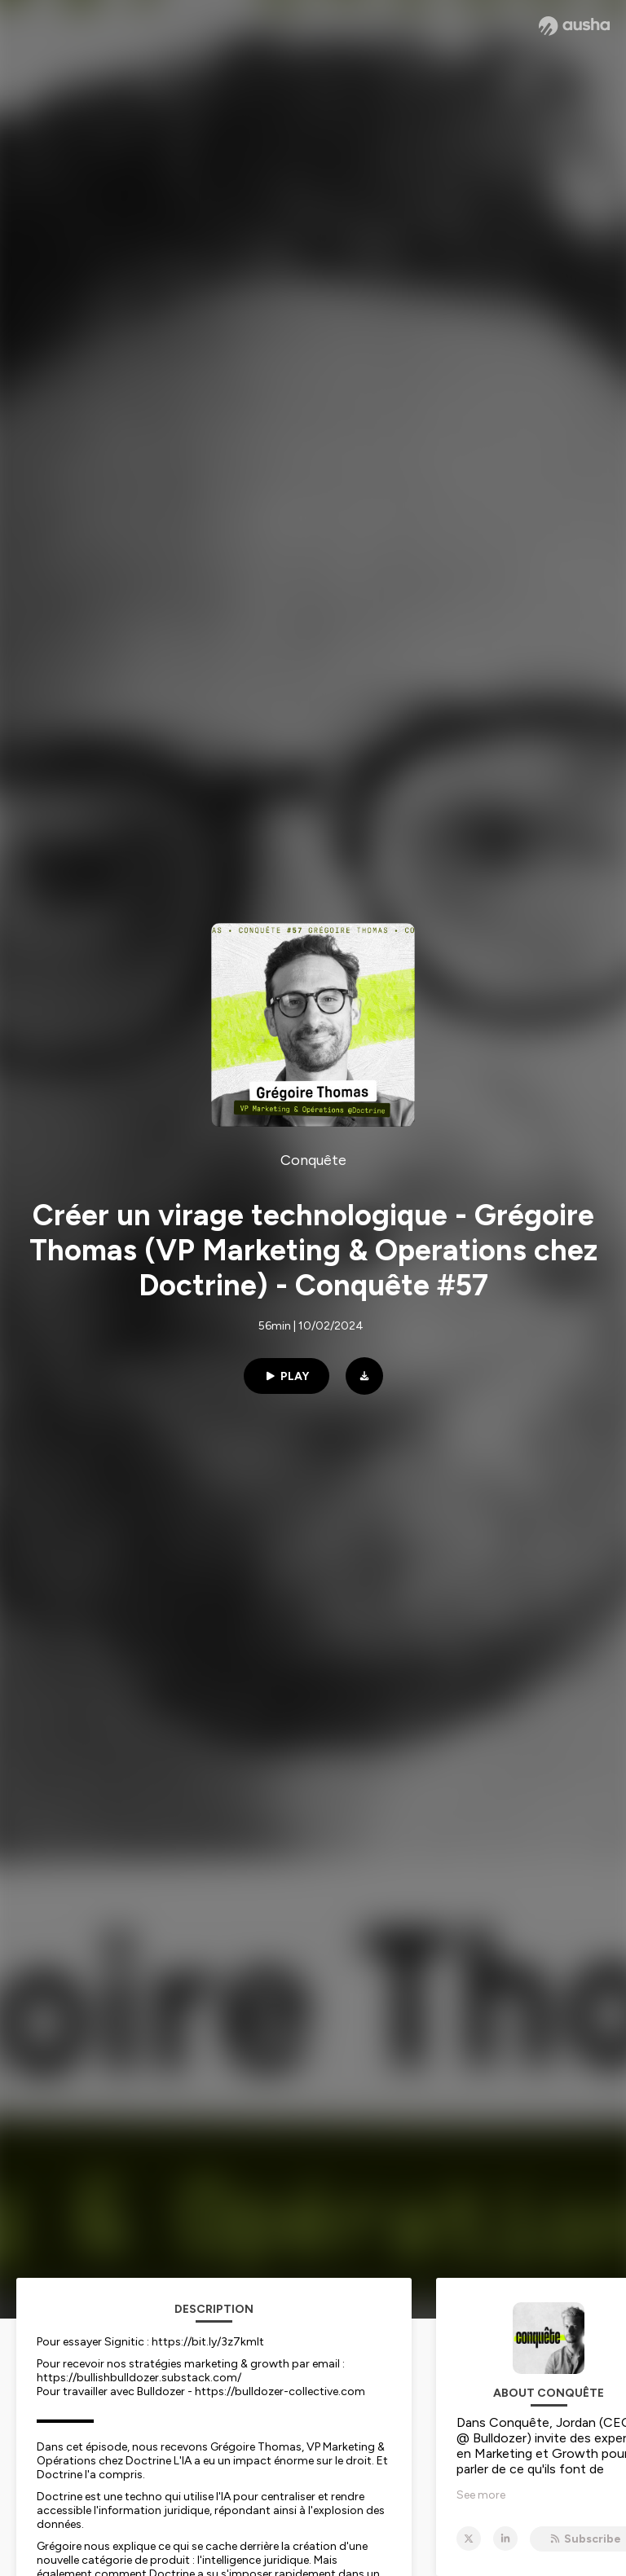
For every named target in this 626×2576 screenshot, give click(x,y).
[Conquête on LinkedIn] (505, 2538)
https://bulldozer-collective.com (280, 2391)
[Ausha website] (574, 26)
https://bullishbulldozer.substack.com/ (139, 2378)
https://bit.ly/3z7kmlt (208, 2342)
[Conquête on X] (468, 2538)
